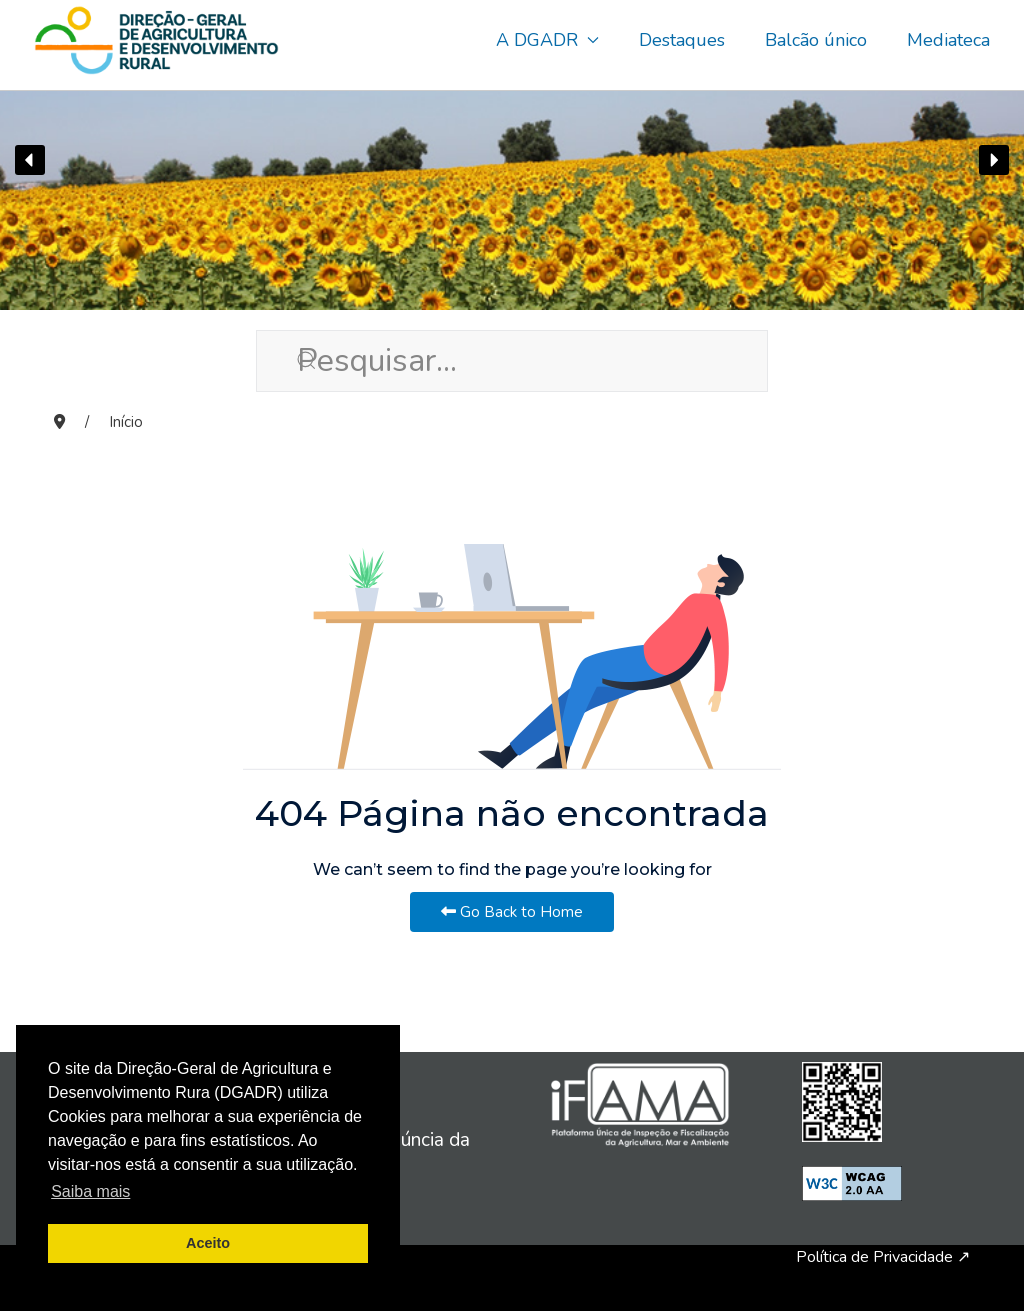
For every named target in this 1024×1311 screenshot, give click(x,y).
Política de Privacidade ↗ (883, 1257)
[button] (30, 160)
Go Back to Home (512, 912)
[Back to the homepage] (156, 40)
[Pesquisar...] (512, 361)
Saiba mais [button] (90, 1191)
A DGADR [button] (547, 40)
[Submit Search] (276, 360)
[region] (512, 160)
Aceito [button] (208, 1243)
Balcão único (816, 40)
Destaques (682, 40)
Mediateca (948, 40)
